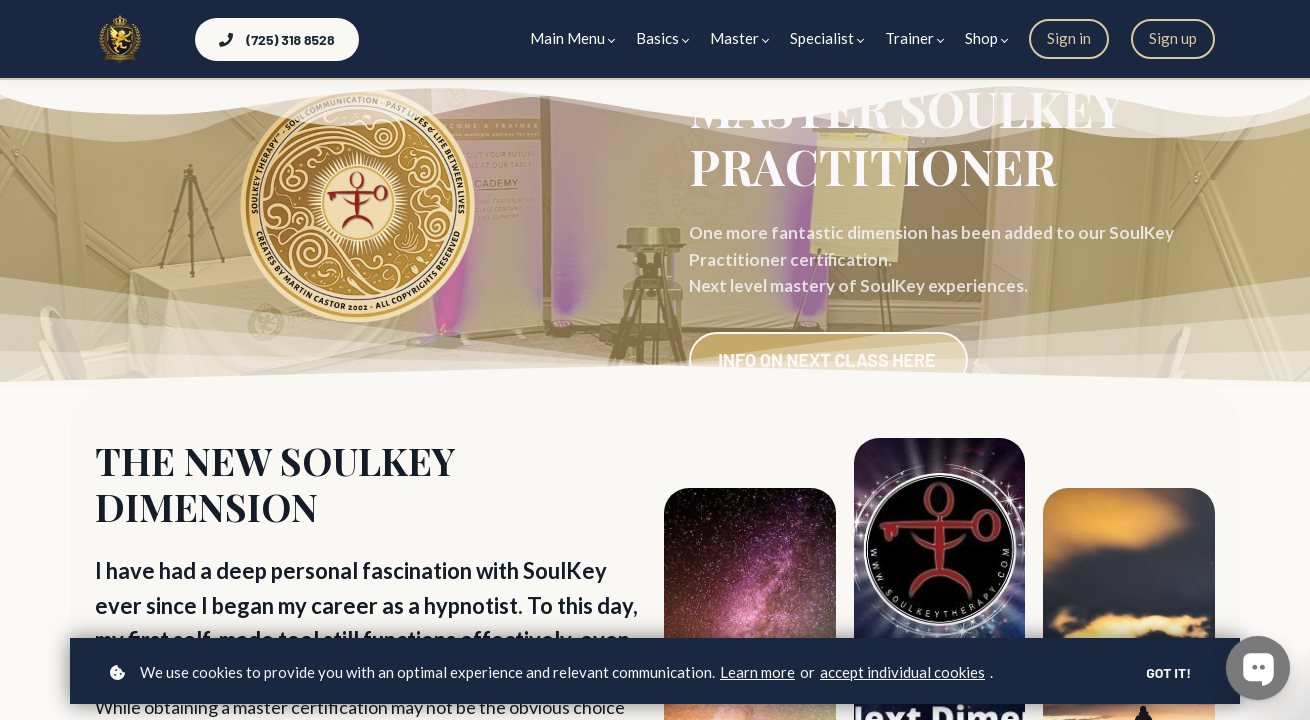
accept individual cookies (902, 672)
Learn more (757, 672)
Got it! (1168, 672)
